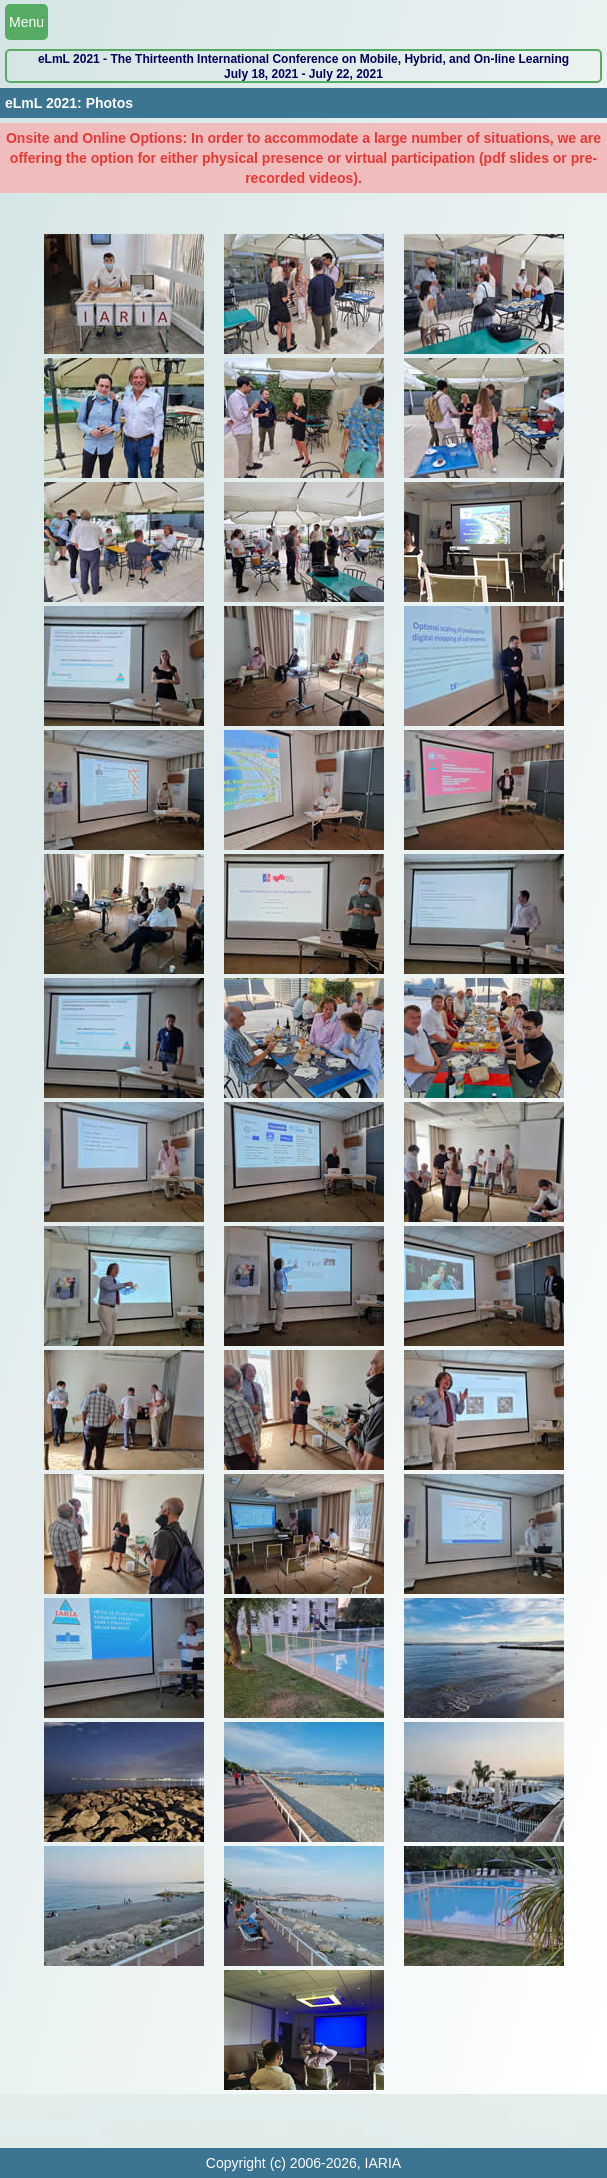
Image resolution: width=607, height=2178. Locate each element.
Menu (26, 22)
